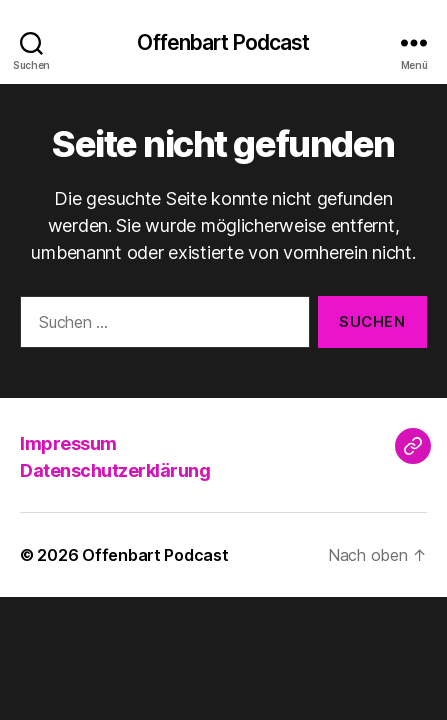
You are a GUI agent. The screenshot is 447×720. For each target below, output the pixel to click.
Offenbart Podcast (223, 42)
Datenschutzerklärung (115, 470)
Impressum (68, 443)
